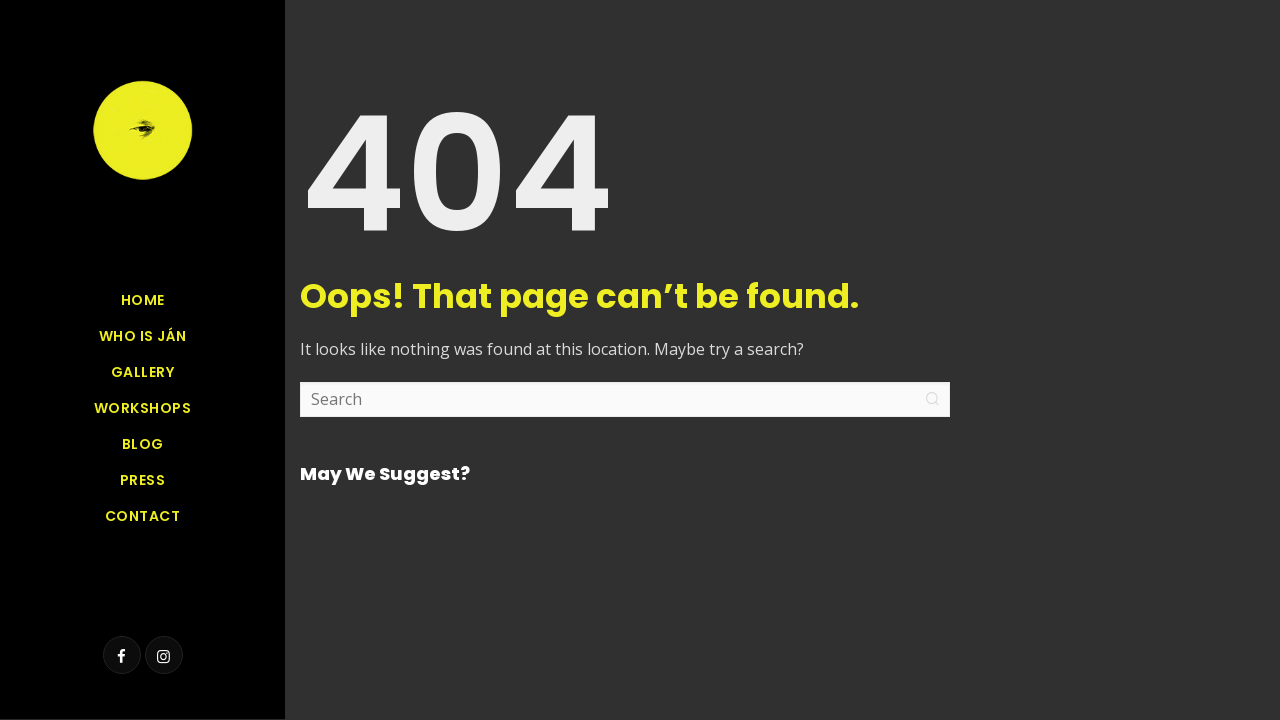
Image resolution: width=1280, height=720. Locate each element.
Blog (143, 444)
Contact (143, 516)
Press (143, 480)
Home (143, 300)
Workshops (143, 408)
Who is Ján (143, 336)
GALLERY (143, 372)
